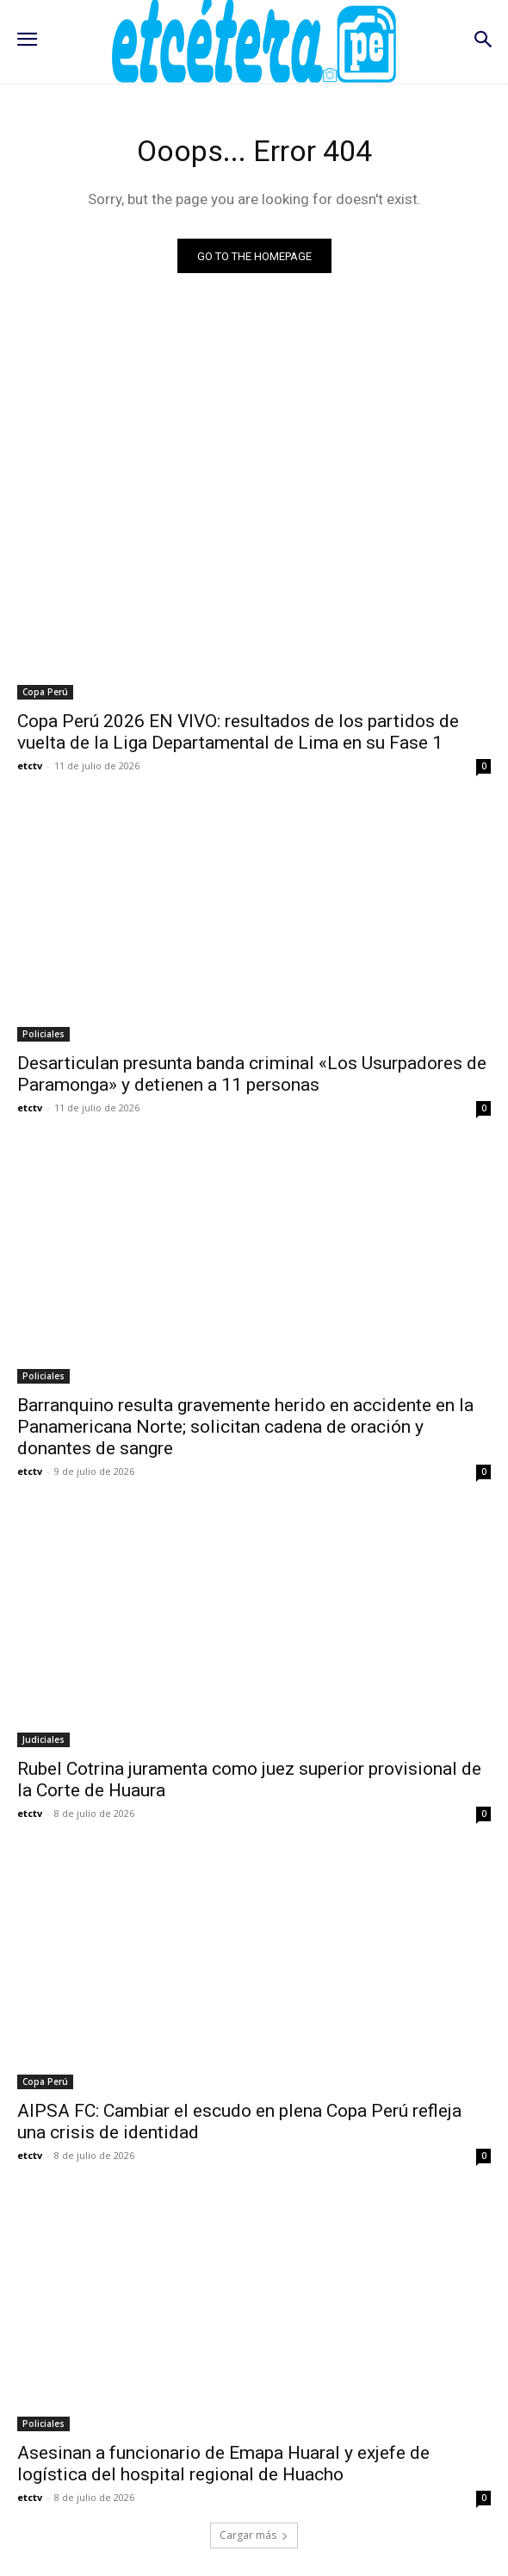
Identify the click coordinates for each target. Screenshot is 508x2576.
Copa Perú (45, 692)
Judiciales (43, 1739)
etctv (29, 765)
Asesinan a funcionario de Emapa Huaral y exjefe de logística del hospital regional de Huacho (223, 2463)
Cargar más (254, 2535)
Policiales (43, 1034)
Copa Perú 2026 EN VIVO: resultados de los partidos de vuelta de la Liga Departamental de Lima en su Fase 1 (238, 732)
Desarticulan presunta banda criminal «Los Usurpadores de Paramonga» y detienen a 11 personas (251, 1074)
